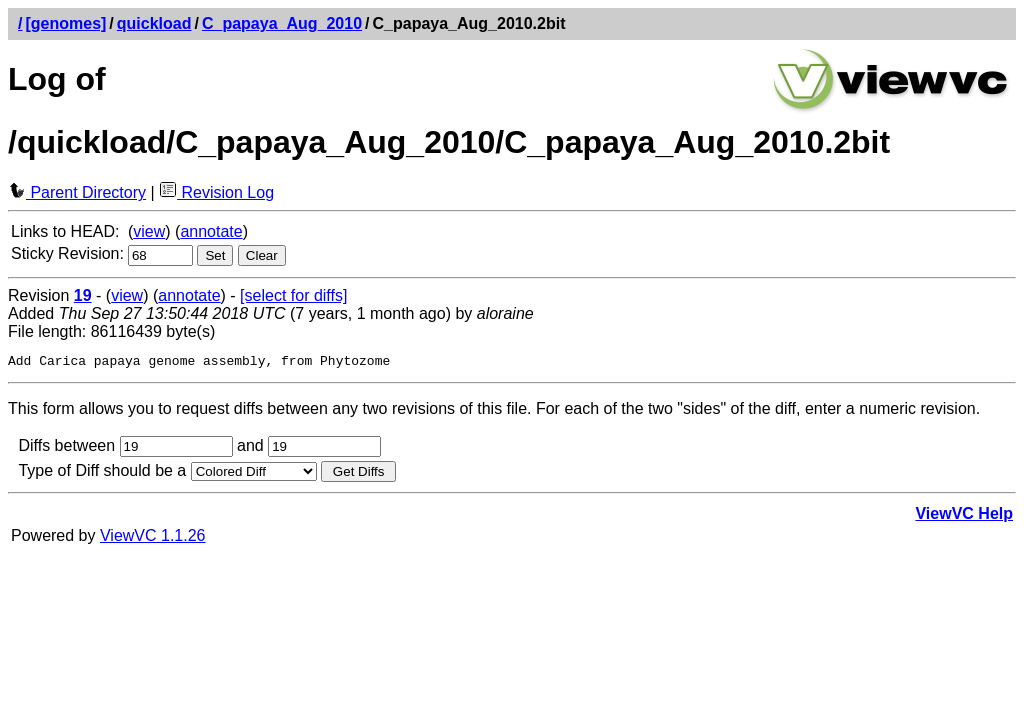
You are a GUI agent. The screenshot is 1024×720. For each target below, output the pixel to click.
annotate (211, 231)
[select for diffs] (293, 295)
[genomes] (65, 23)
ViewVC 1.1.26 (153, 538)
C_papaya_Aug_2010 (282, 23)
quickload (154, 23)
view (149, 231)
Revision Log (216, 192)
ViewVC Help (964, 516)
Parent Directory (77, 192)
